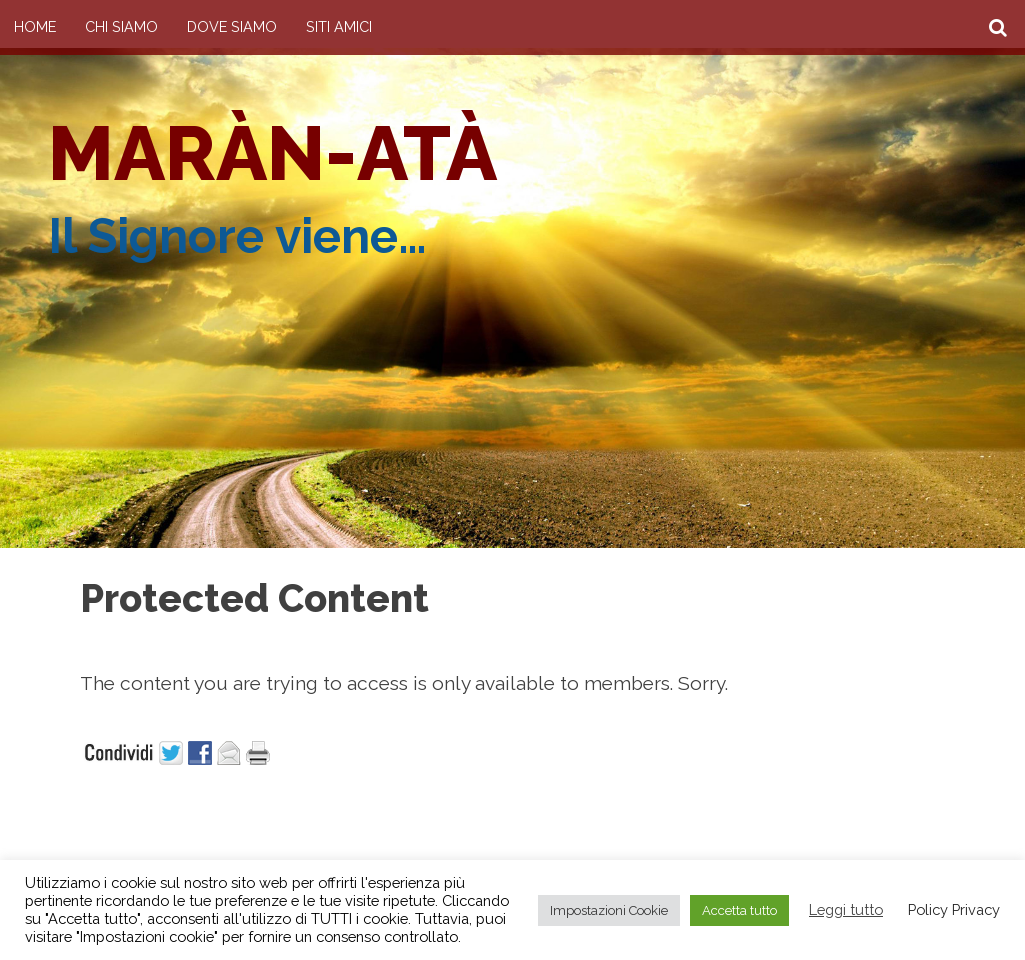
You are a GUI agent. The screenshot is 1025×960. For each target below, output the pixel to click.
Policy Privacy (954, 909)
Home (35, 26)
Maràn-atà (272, 153)
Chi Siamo (121, 26)
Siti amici (339, 26)
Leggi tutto (846, 909)
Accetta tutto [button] (739, 910)
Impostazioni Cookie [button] (609, 910)
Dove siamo (232, 26)
